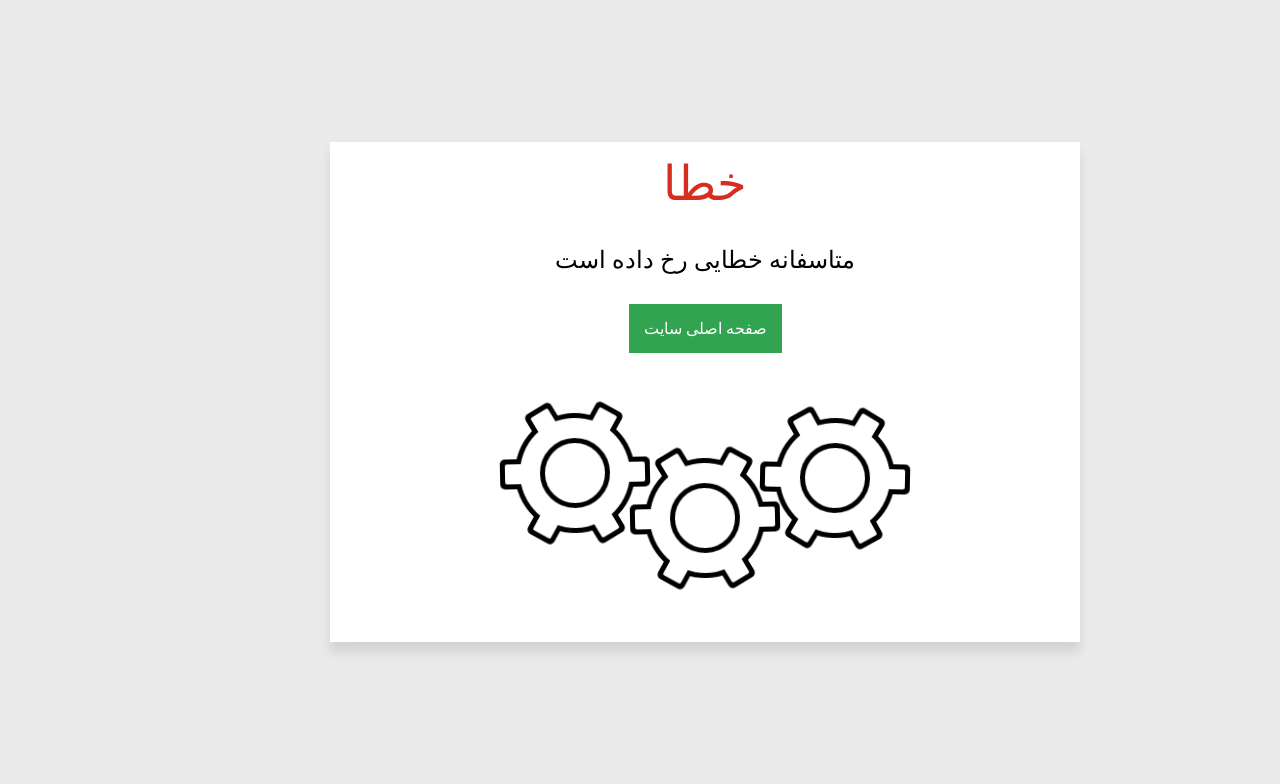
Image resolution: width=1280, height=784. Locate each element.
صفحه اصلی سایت (640, 328)
